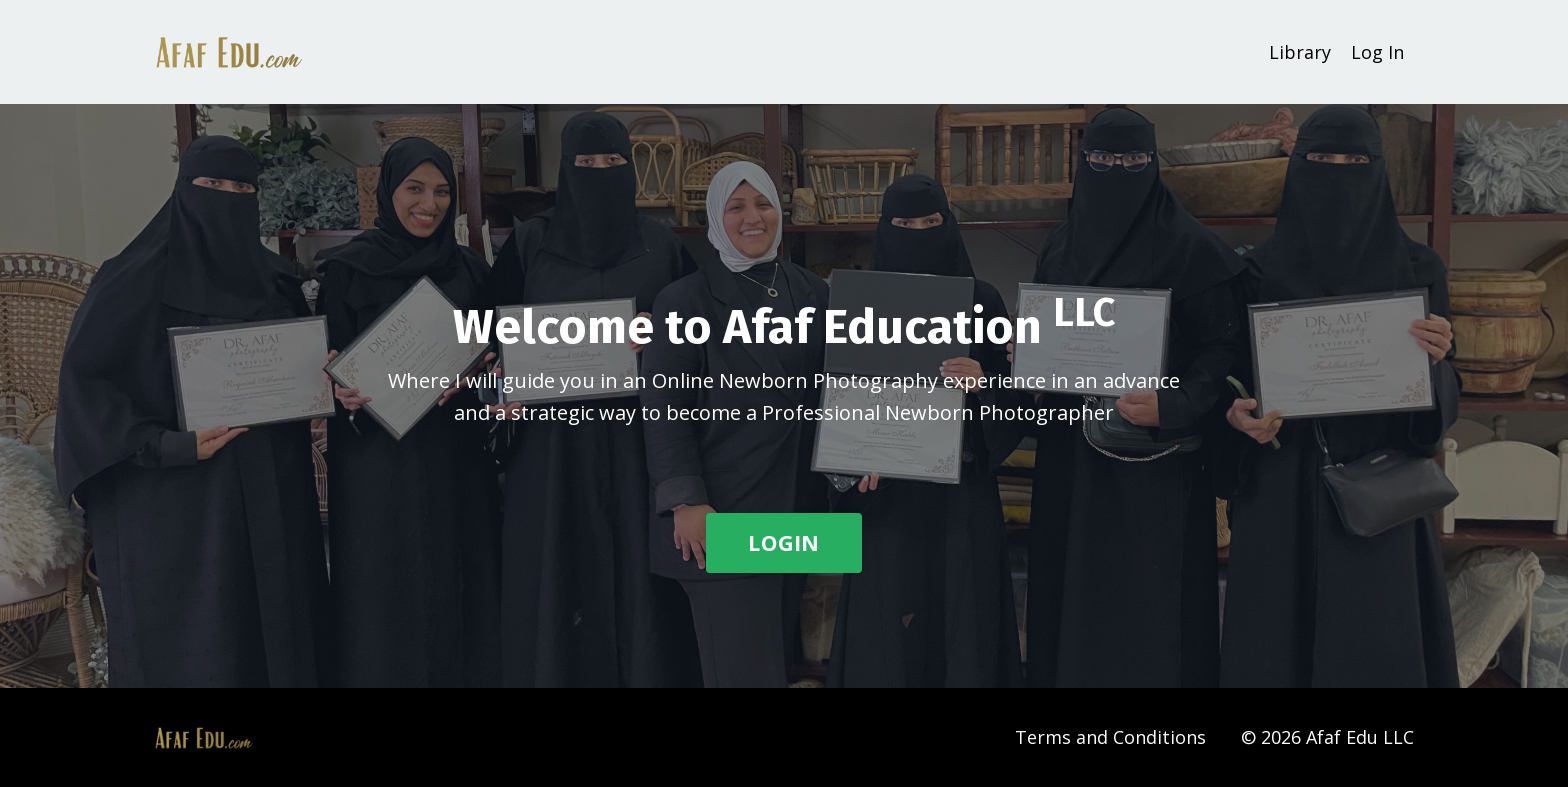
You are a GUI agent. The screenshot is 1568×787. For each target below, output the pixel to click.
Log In (1377, 52)
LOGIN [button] (783, 542)
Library (1300, 52)
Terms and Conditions (1110, 737)
